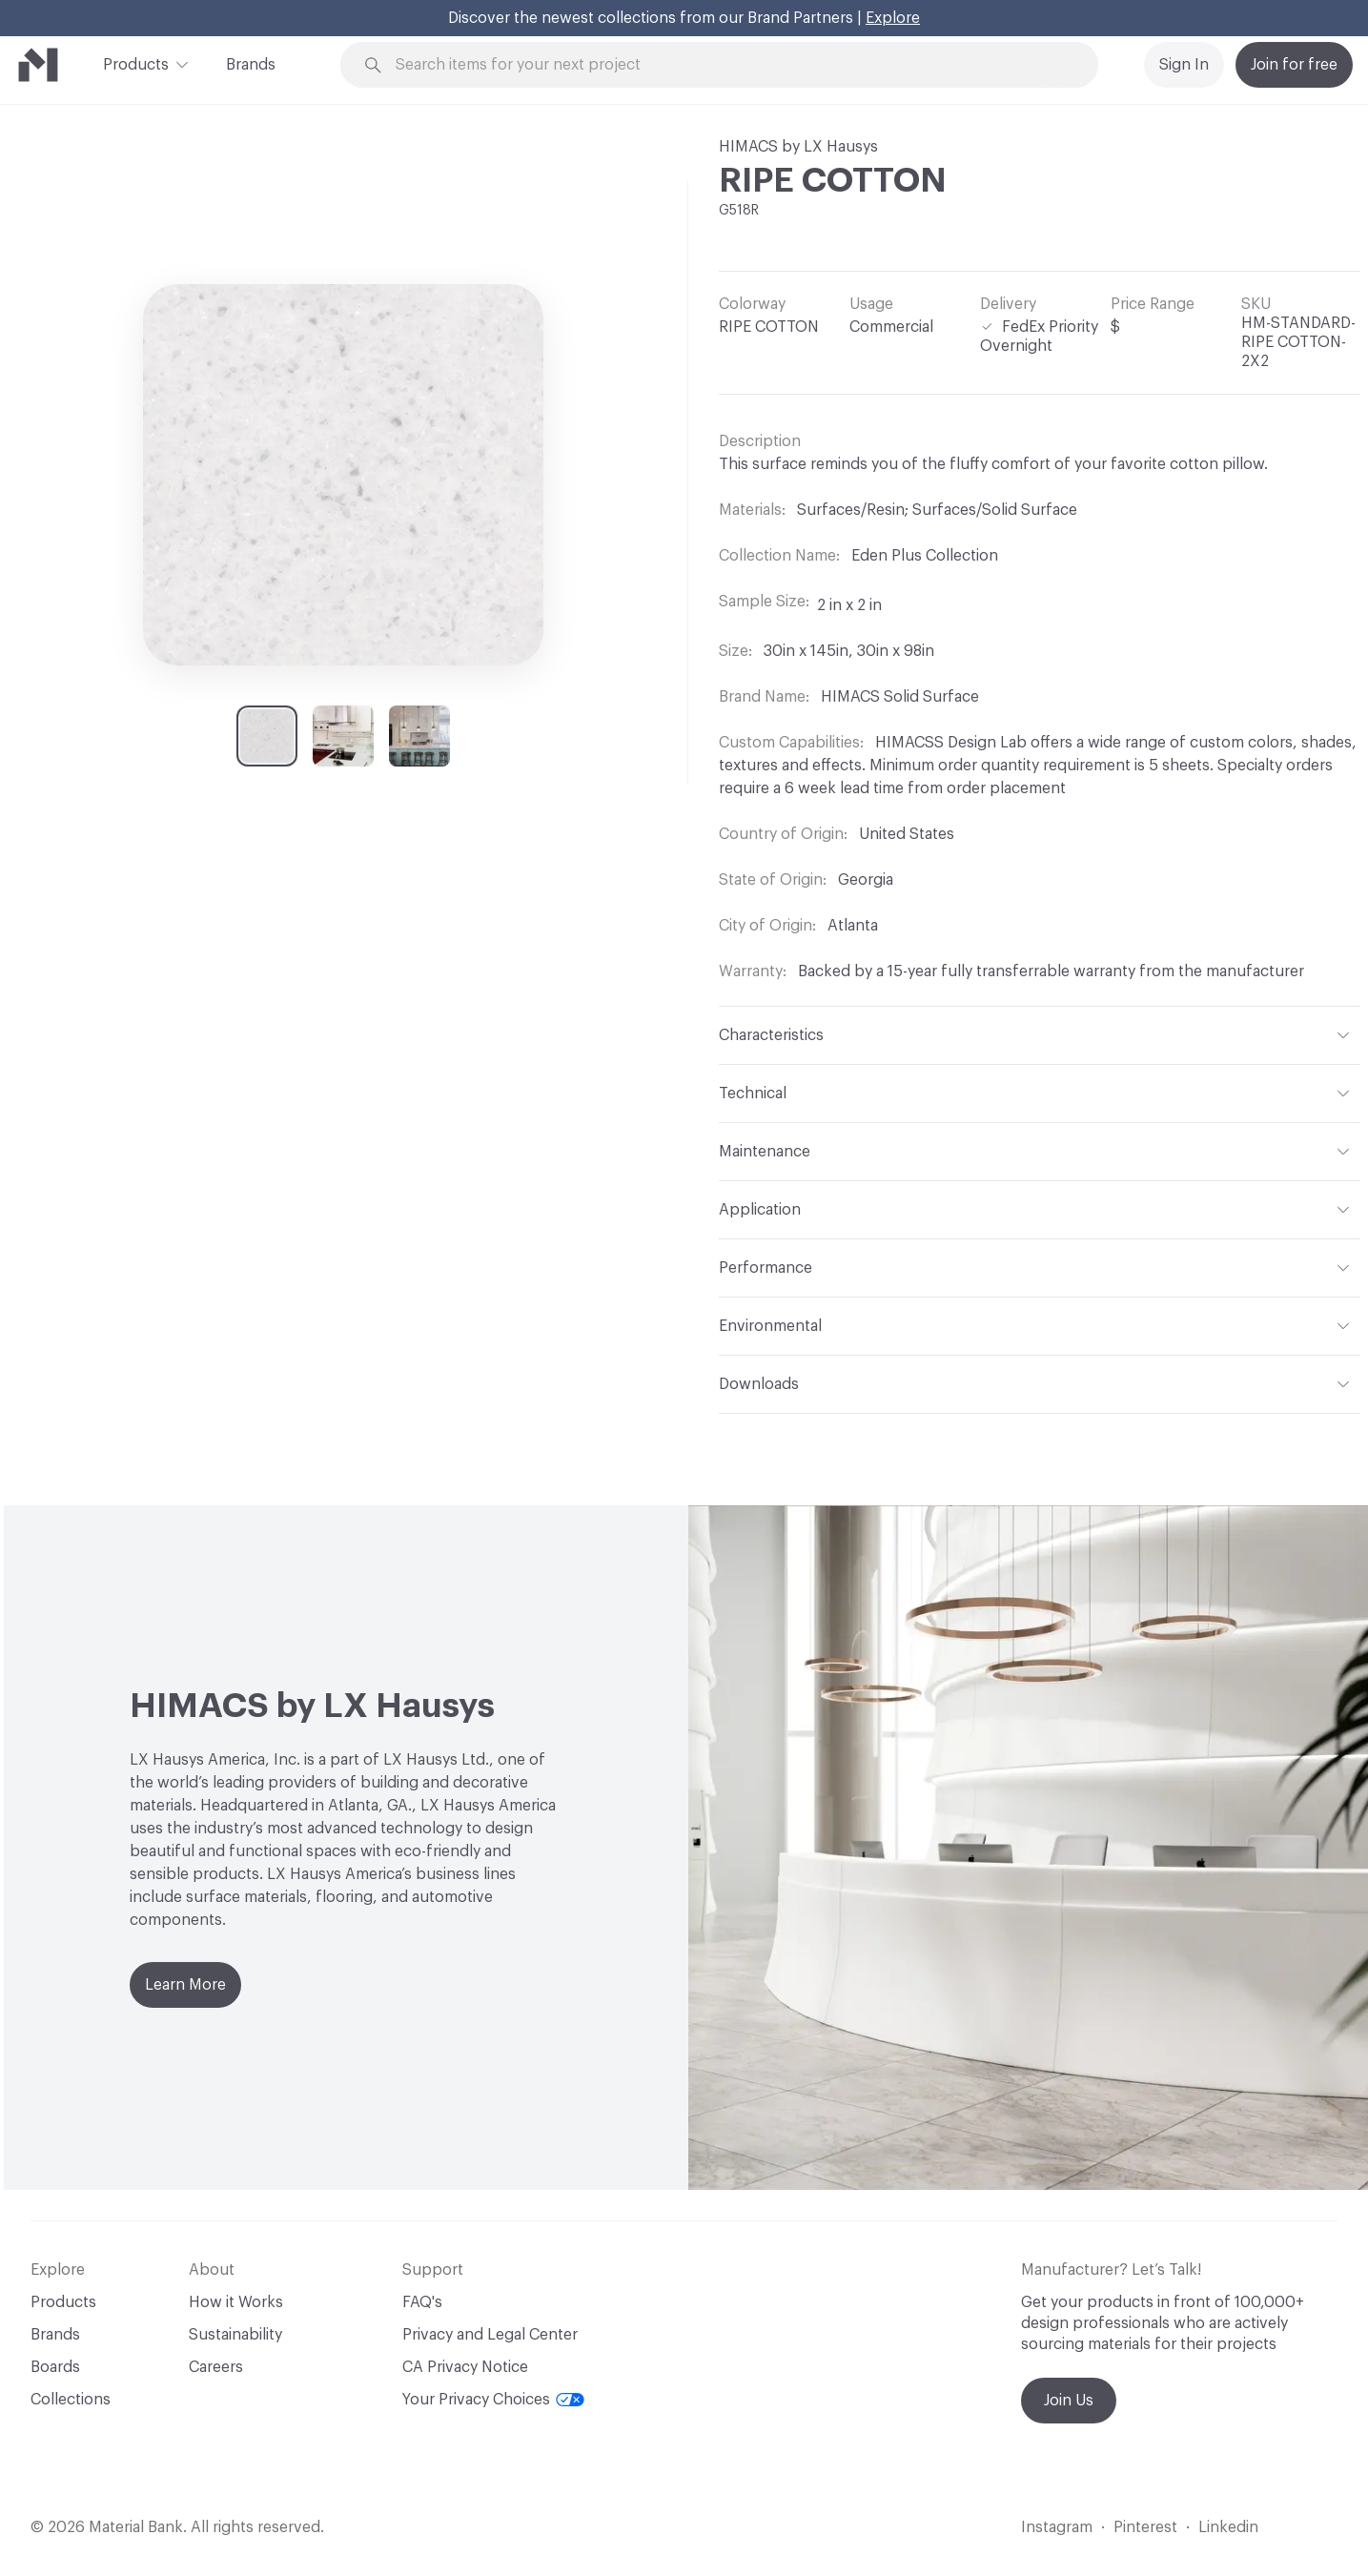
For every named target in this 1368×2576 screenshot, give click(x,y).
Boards (55, 2367)
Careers (216, 2367)
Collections (71, 2399)
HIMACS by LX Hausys (798, 146)
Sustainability (235, 2334)
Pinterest (1145, 2527)
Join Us (1068, 2400)
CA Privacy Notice (465, 2367)
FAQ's (422, 2302)
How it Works (236, 2302)
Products (136, 62)
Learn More (185, 1985)
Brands (251, 64)
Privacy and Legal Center (490, 2334)
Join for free (1294, 64)
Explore (893, 18)
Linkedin (1228, 2527)
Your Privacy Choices (493, 2399)
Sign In (1184, 64)
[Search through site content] (730, 65)
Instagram (1056, 2527)
